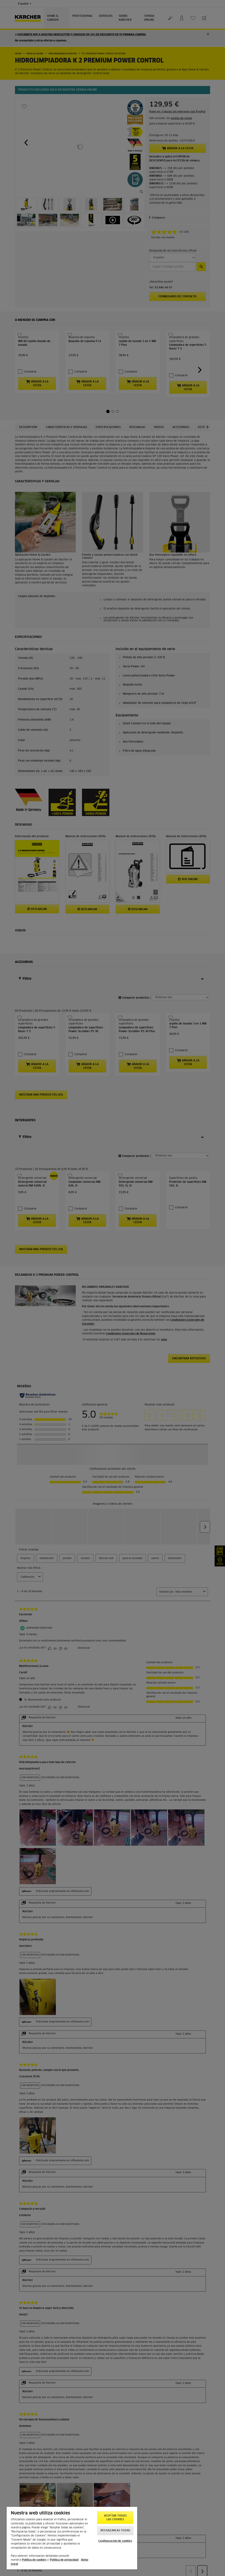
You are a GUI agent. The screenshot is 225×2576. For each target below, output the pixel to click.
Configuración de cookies (115, 2541)
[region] (72, 2538)
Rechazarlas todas (115, 2530)
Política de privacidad (64, 2560)
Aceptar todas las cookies (115, 2517)
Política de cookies (34, 2560)
